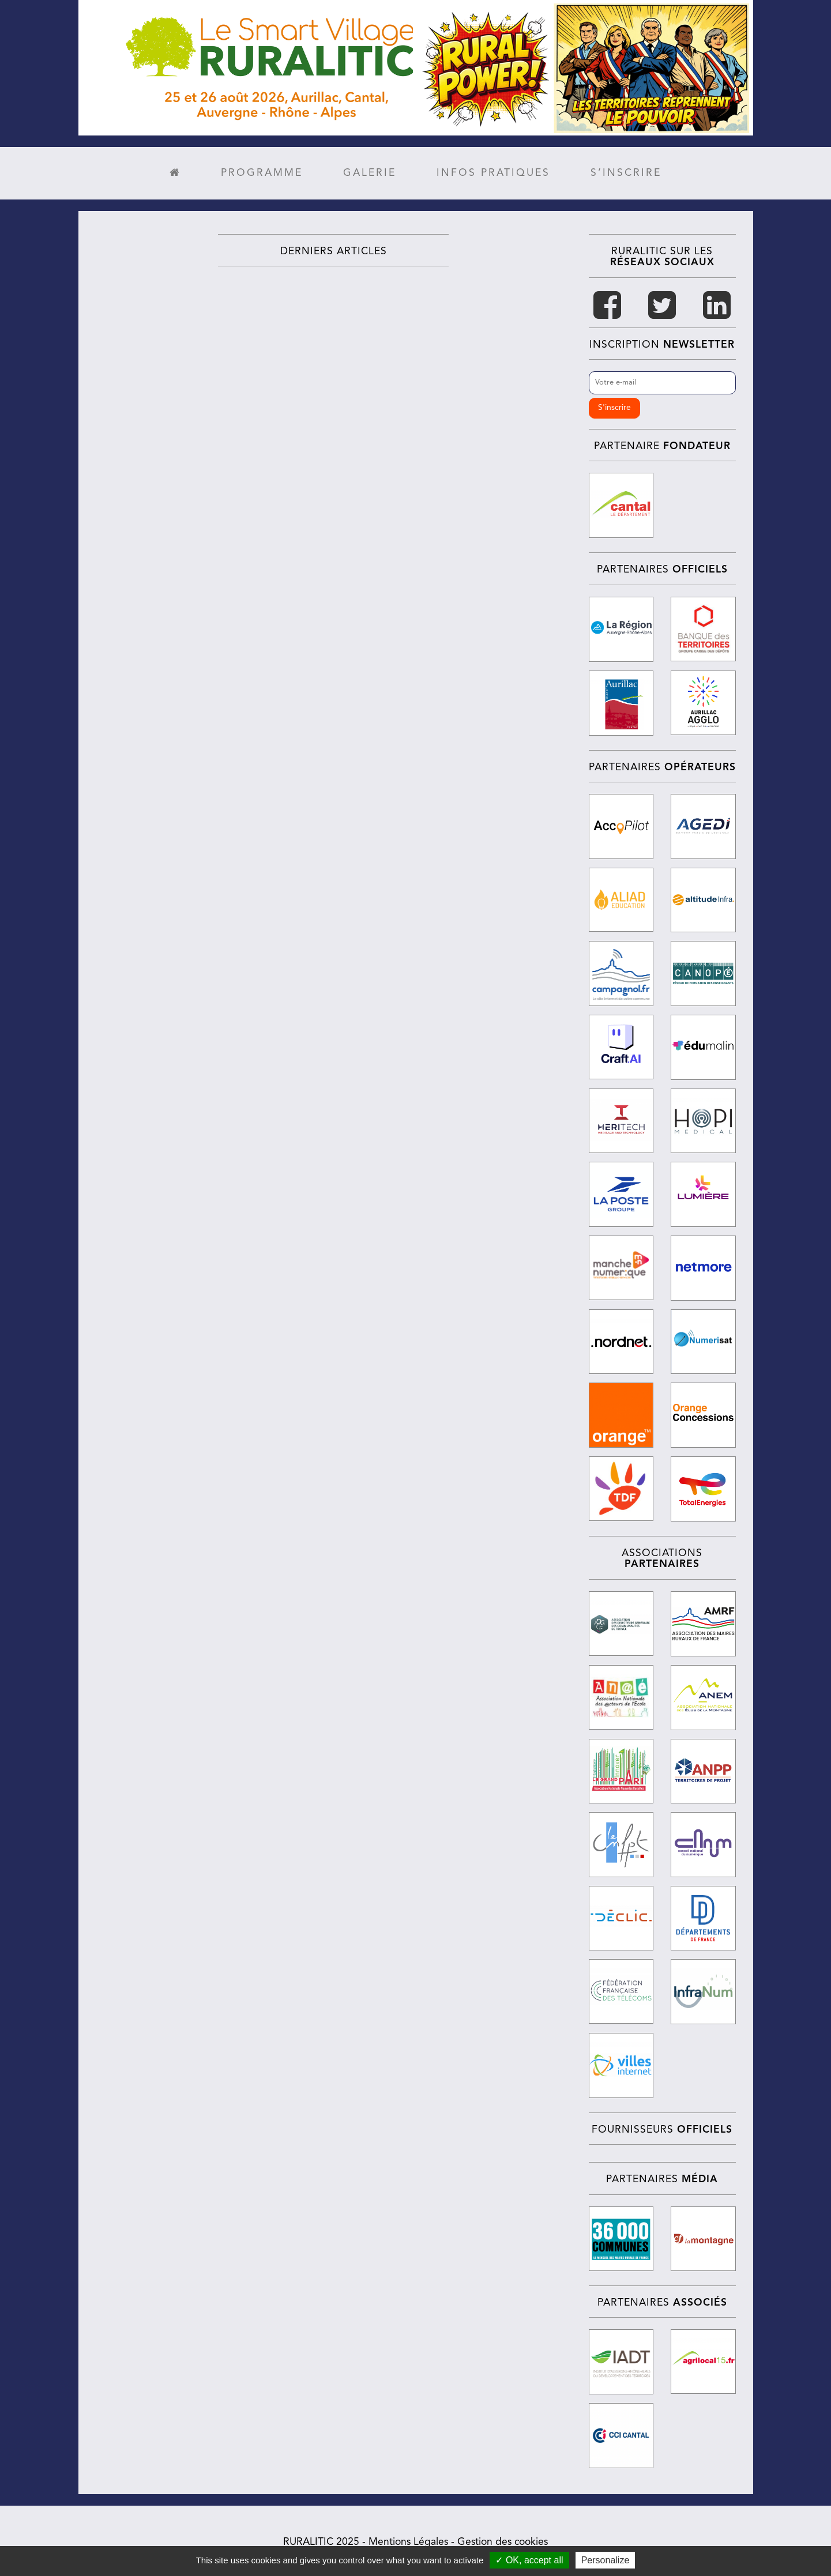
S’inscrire (626, 173)
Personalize (605, 2560)
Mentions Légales (408, 2539)
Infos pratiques (493, 173)
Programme (262, 173)
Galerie (369, 173)
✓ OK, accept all (529, 2560)
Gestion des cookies (502, 2539)
